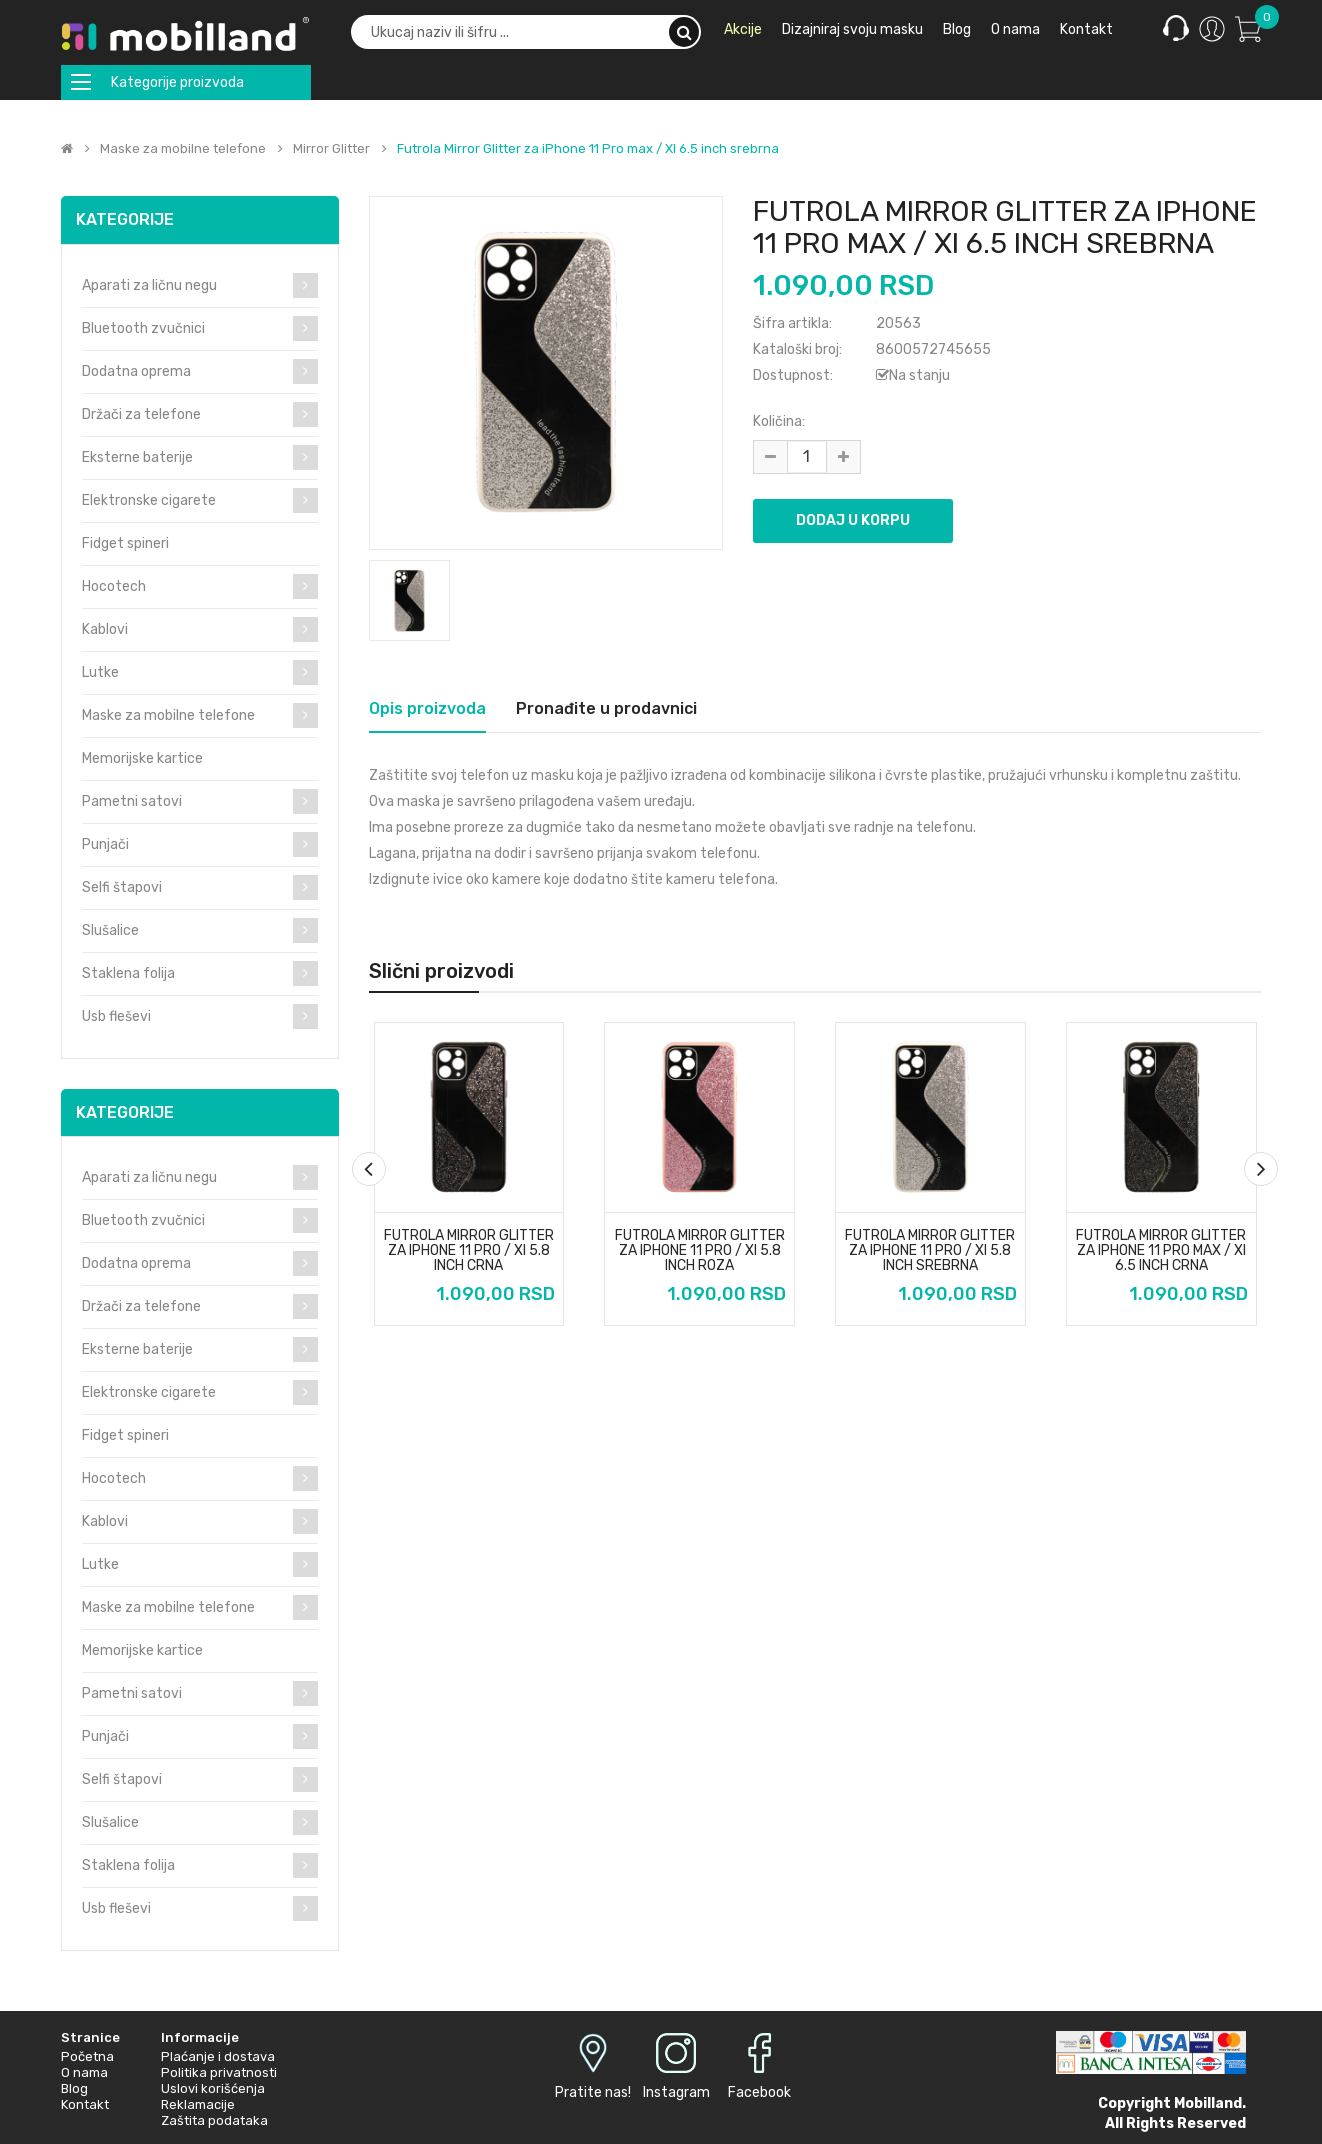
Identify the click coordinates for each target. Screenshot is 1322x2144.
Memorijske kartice (142, 758)
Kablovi (105, 629)
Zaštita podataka (214, 2120)
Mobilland (1208, 2103)
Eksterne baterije (137, 457)
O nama (84, 2072)
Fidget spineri (125, 543)
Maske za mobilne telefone (183, 149)
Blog (74, 2088)
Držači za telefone (141, 414)
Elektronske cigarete (149, 500)
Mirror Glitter (331, 149)
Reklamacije (198, 2104)
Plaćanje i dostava (218, 2056)
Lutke (100, 672)
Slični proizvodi (441, 971)
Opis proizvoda (427, 708)
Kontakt (85, 2104)
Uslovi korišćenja (213, 2088)
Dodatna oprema (136, 371)
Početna (87, 2056)
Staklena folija (128, 973)
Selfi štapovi (122, 887)
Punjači (105, 844)
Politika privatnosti (219, 2072)
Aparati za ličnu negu (149, 285)
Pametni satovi (132, 801)
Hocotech (114, 586)
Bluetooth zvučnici (143, 328)
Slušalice (110, 930)
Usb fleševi (116, 1016)
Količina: (779, 421)
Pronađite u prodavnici (606, 708)
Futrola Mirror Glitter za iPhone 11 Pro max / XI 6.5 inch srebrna (588, 149)
